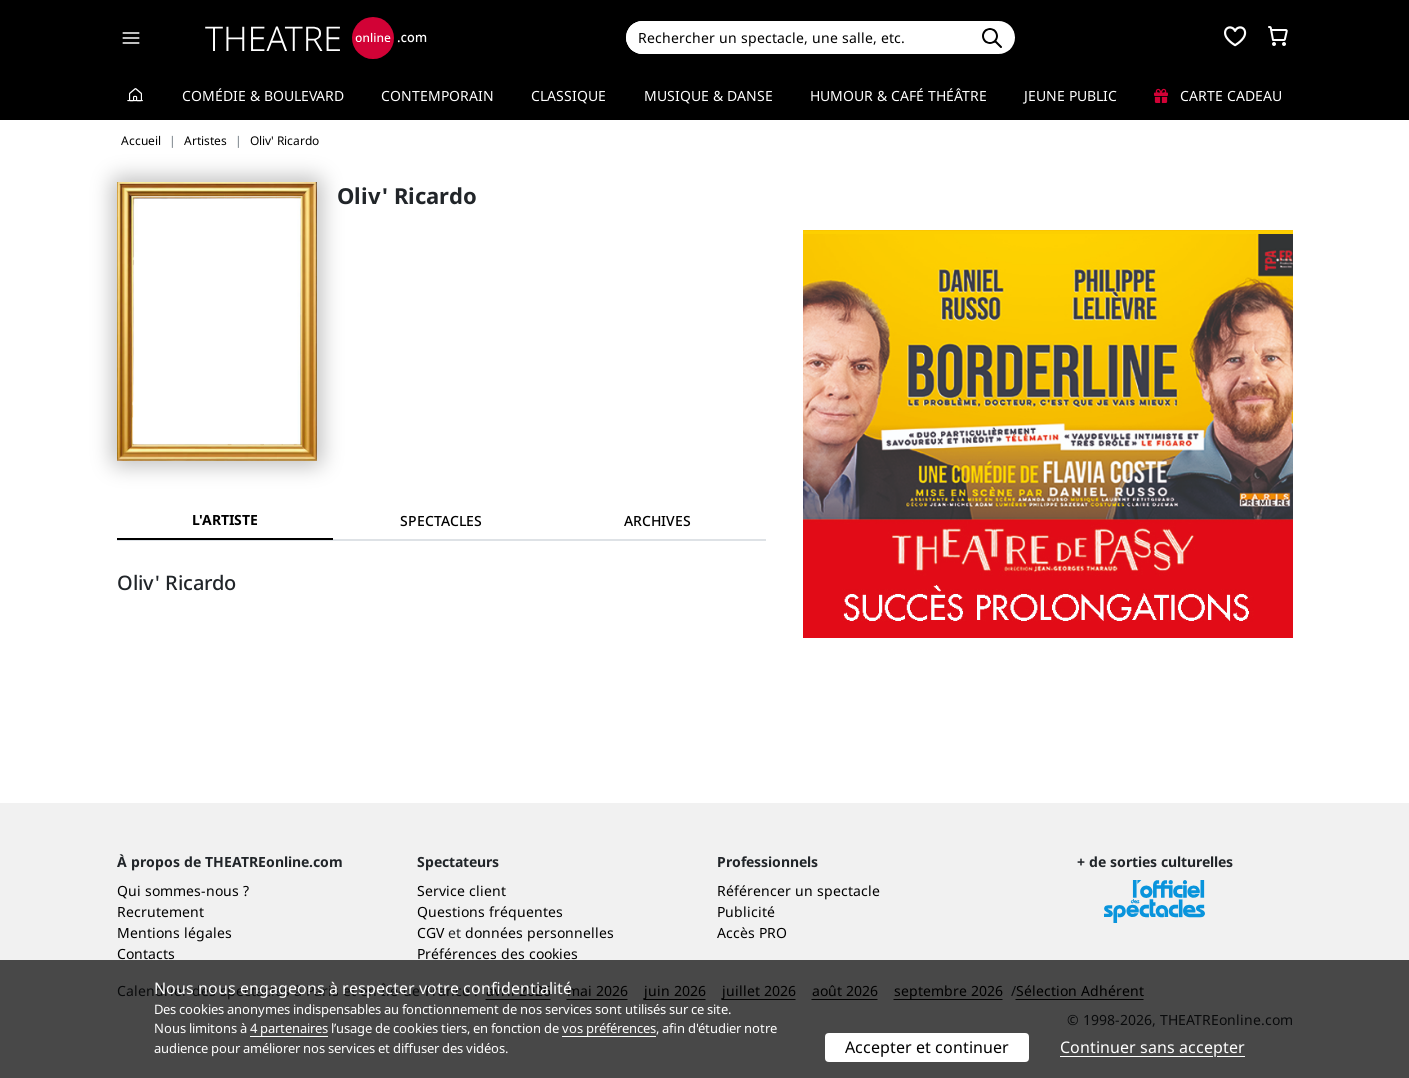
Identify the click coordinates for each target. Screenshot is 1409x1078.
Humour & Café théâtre (898, 95)
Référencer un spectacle (798, 890)
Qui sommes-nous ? (183, 890)
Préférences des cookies (497, 953)
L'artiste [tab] (225, 519)
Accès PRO (752, 932)
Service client (461, 890)
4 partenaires (289, 1028)
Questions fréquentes (490, 911)
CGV (430, 932)
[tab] (441, 520)
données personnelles (539, 932)
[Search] (797, 37)
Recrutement (160, 911)
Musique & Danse (708, 95)
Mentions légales (174, 932)
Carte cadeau (1218, 95)
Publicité (746, 911)
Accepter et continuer (927, 1047)
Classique (568, 95)
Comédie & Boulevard (263, 95)
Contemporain (437, 95)
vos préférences (609, 1028)
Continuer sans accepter (1152, 1047)
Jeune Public (1070, 95)
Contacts (146, 953)
